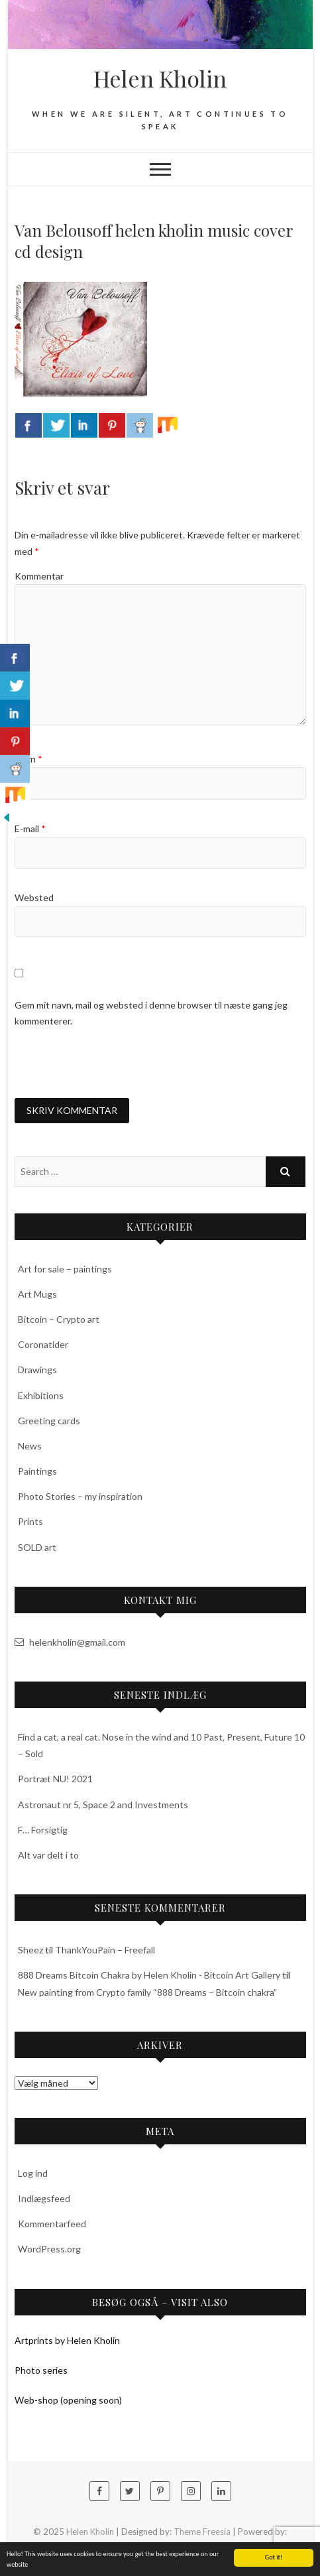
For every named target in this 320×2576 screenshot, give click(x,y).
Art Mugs (37, 1294)
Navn (28, 759)
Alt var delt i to (48, 1855)
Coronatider (43, 1344)
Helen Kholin (160, 78)
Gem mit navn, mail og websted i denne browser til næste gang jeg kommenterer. (151, 1012)
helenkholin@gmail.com (70, 1642)
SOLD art (37, 1547)
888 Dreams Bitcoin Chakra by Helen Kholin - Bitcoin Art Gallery (149, 1975)
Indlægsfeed (44, 2198)
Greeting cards (49, 1420)
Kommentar (39, 576)
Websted (34, 897)
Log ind (33, 2173)
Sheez (30, 1949)
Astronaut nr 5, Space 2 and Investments (103, 1804)
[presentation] (115, 1063)
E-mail (30, 828)
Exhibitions (41, 1395)
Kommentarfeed (52, 2223)
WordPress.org (49, 2248)
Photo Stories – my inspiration (80, 1496)
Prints (30, 1521)
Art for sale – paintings (65, 1268)
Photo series (41, 2370)
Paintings (37, 1471)
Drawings (37, 1369)
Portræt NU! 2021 (55, 1778)
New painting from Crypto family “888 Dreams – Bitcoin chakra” (147, 1992)
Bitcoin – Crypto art (58, 1319)
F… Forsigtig (43, 1829)
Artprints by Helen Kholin (67, 2340)
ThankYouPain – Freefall (105, 1949)
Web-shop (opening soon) (68, 2400)
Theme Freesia (202, 2531)
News (30, 1445)
